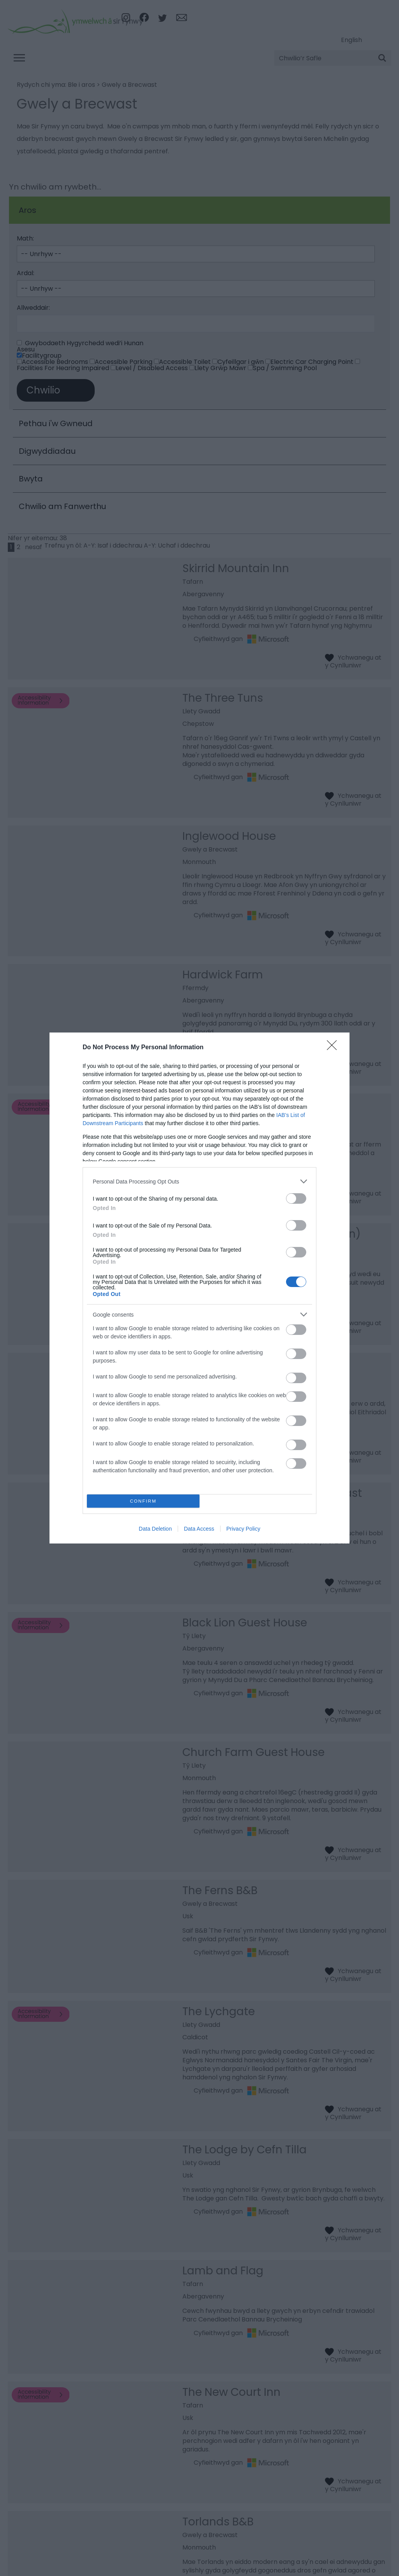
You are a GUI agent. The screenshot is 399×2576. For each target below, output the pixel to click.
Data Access (199, 1529)
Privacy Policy (243, 1529)
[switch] (296, 1198)
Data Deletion (155, 1529)
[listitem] (199, 1181)
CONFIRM (143, 1501)
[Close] (334, 1047)
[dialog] (199, 1288)
